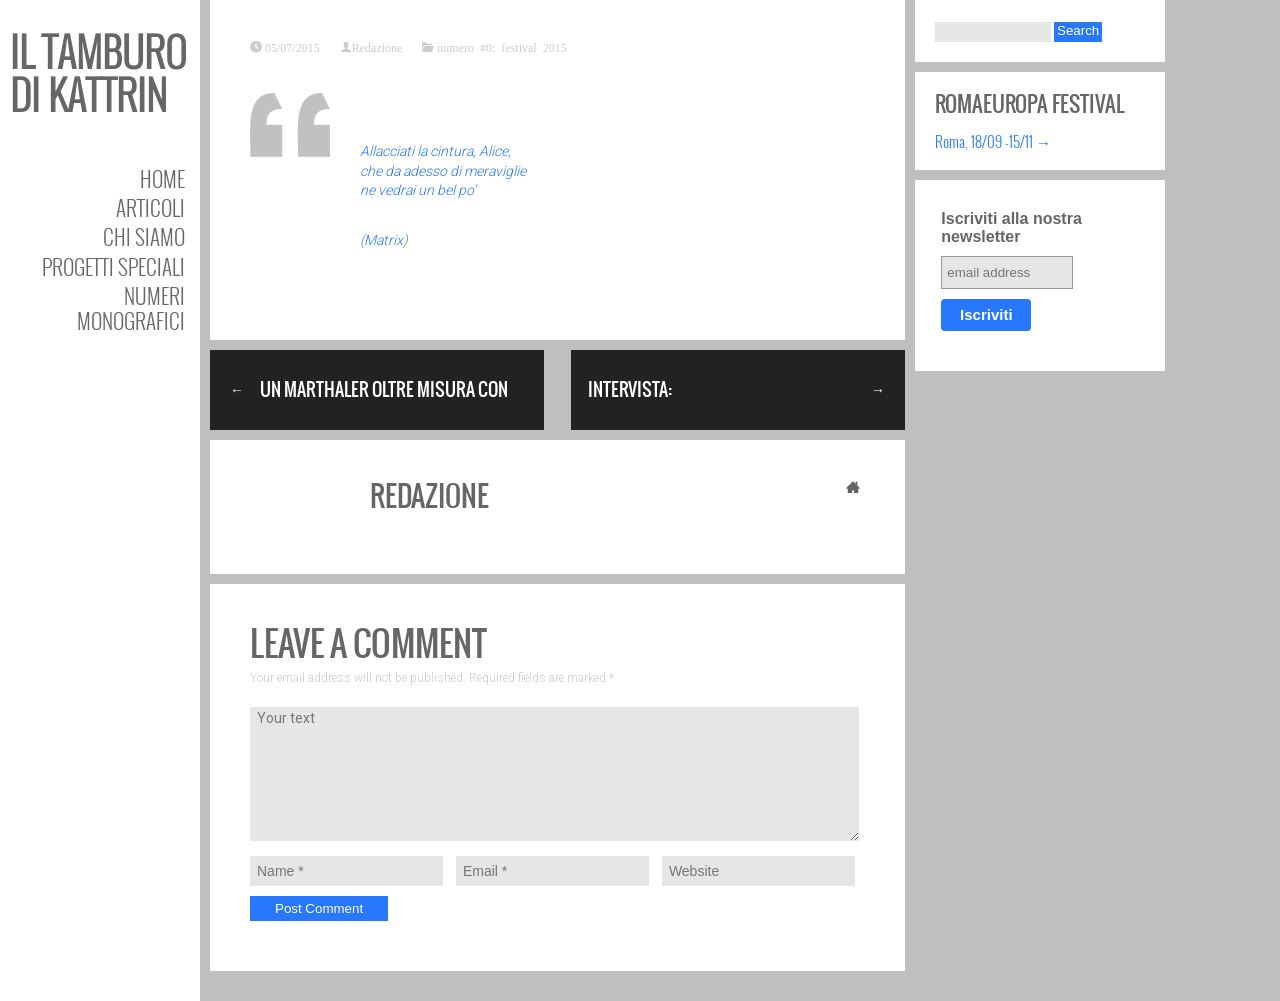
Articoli (150, 207)
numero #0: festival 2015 (501, 47)
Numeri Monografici (131, 308)
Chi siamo (144, 236)
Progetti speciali (113, 266)
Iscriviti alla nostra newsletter (1011, 227)
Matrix (383, 240)
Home (162, 178)
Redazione (377, 47)
